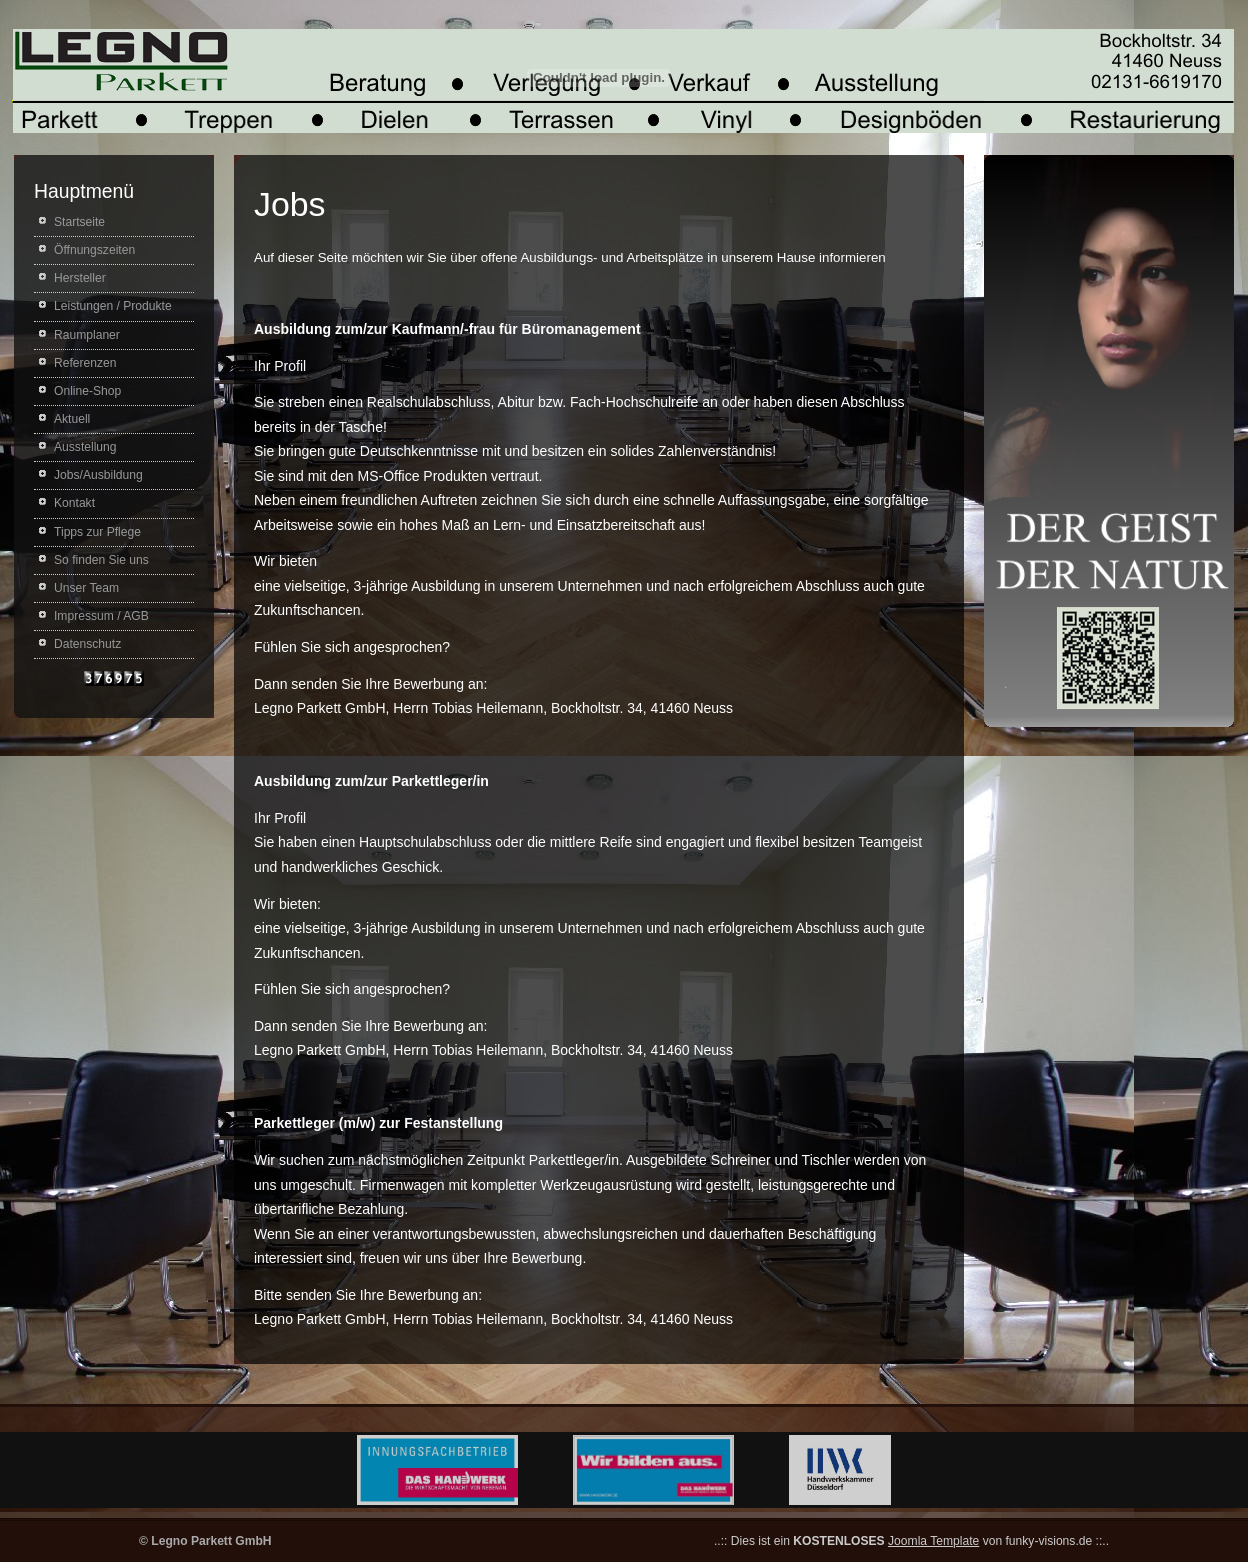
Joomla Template (933, 1541)
